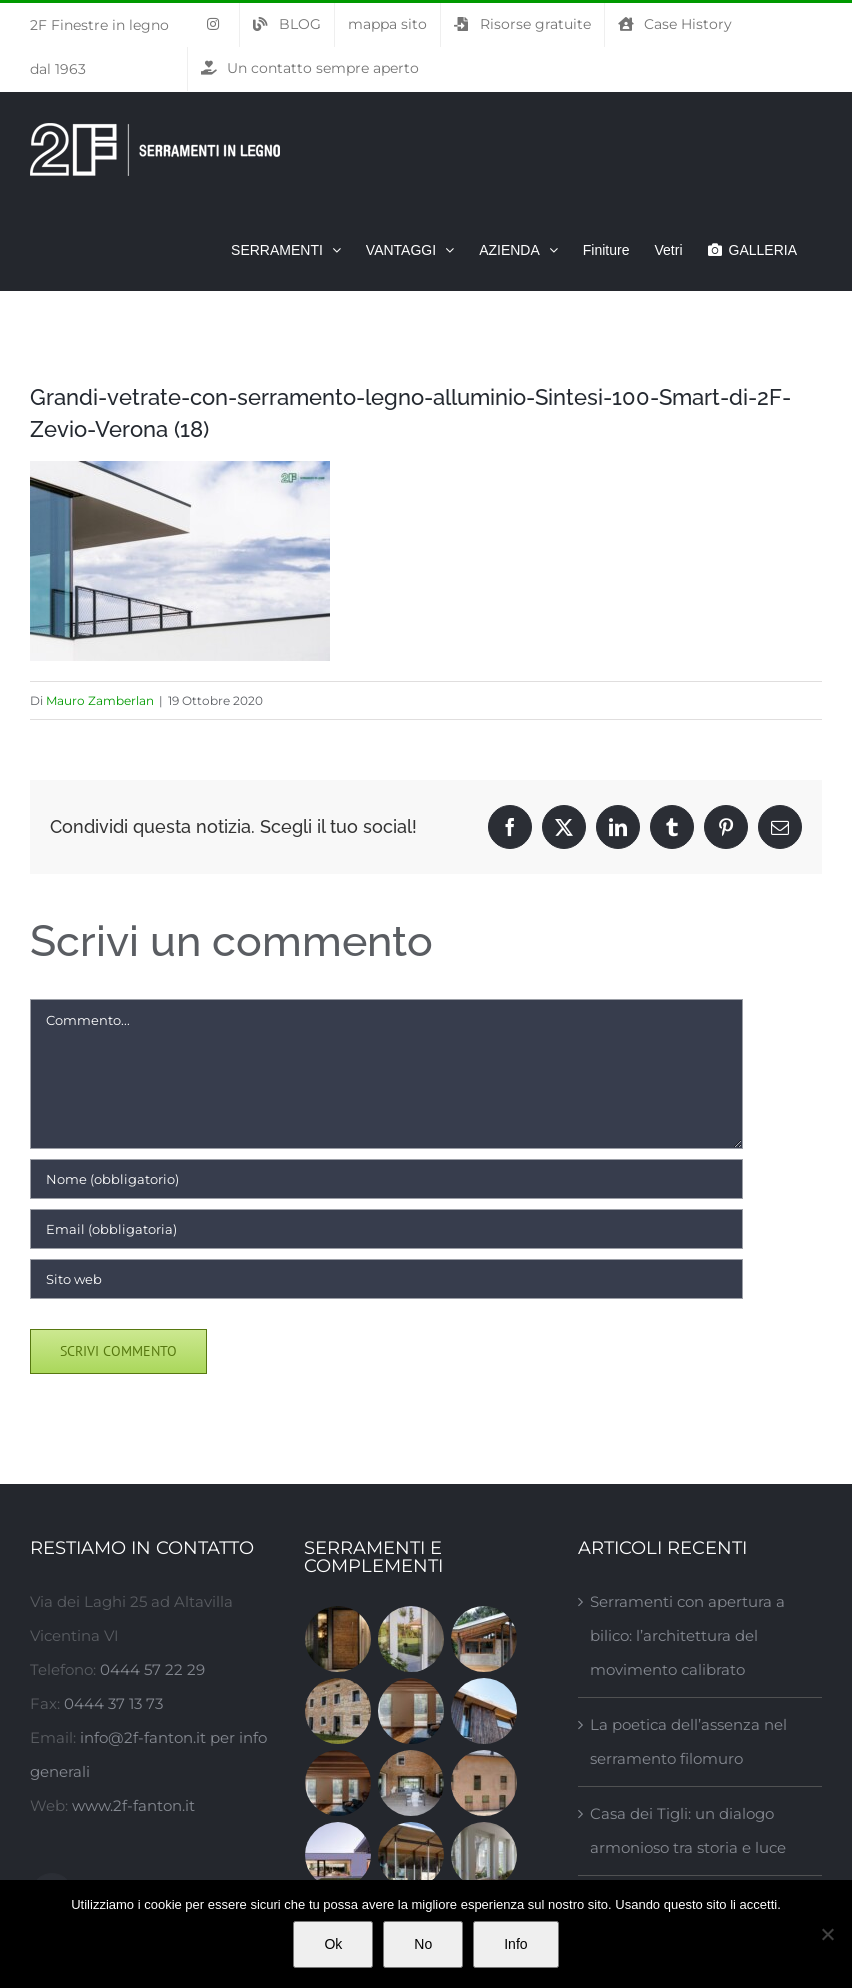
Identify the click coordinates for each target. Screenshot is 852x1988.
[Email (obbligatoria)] (386, 1229)
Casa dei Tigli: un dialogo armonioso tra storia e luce (688, 1830)
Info (515, 1944)
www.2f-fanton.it (133, 1805)
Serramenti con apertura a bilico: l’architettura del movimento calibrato (687, 1635)
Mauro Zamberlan (100, 700)
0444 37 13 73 (113, 1703)
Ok (333, 1944)
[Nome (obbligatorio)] (386, 1179)
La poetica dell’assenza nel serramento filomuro (688, 1741)
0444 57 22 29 (152, 1669)
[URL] (386, 1279)
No (423, 1944)
